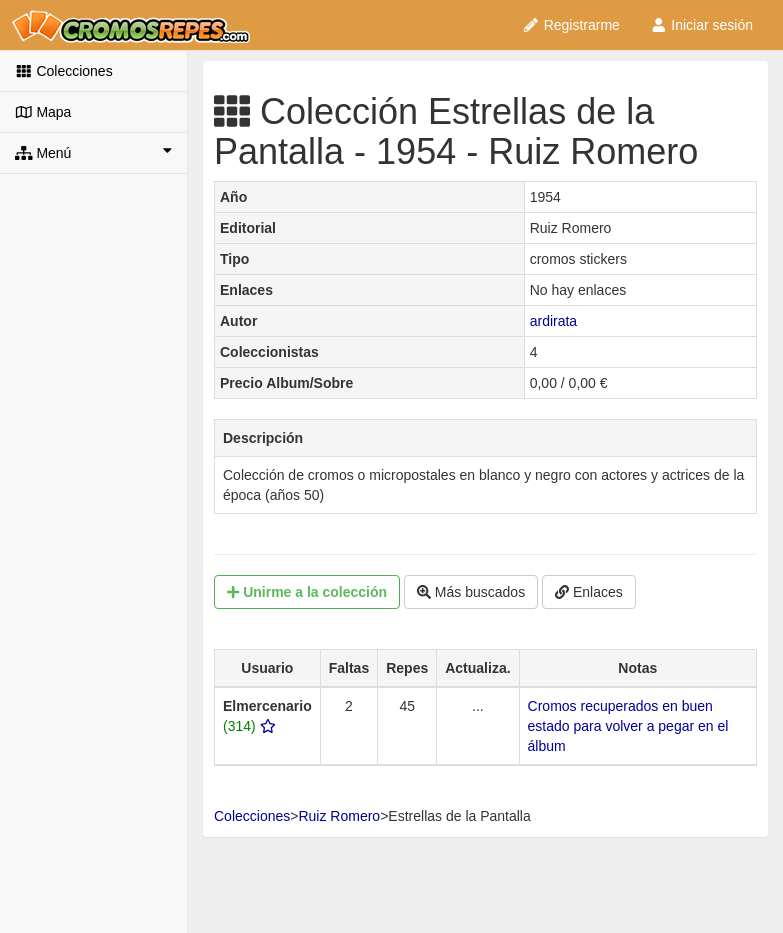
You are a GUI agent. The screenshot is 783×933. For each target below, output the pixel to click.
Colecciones (64, 71)
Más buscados (471, 592)
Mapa (43, 112)
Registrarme (571, 25)
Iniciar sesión (701, 25)
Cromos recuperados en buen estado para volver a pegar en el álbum (628, 726)
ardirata (553, 321)
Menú (93, 152)
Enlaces (589, 592)
